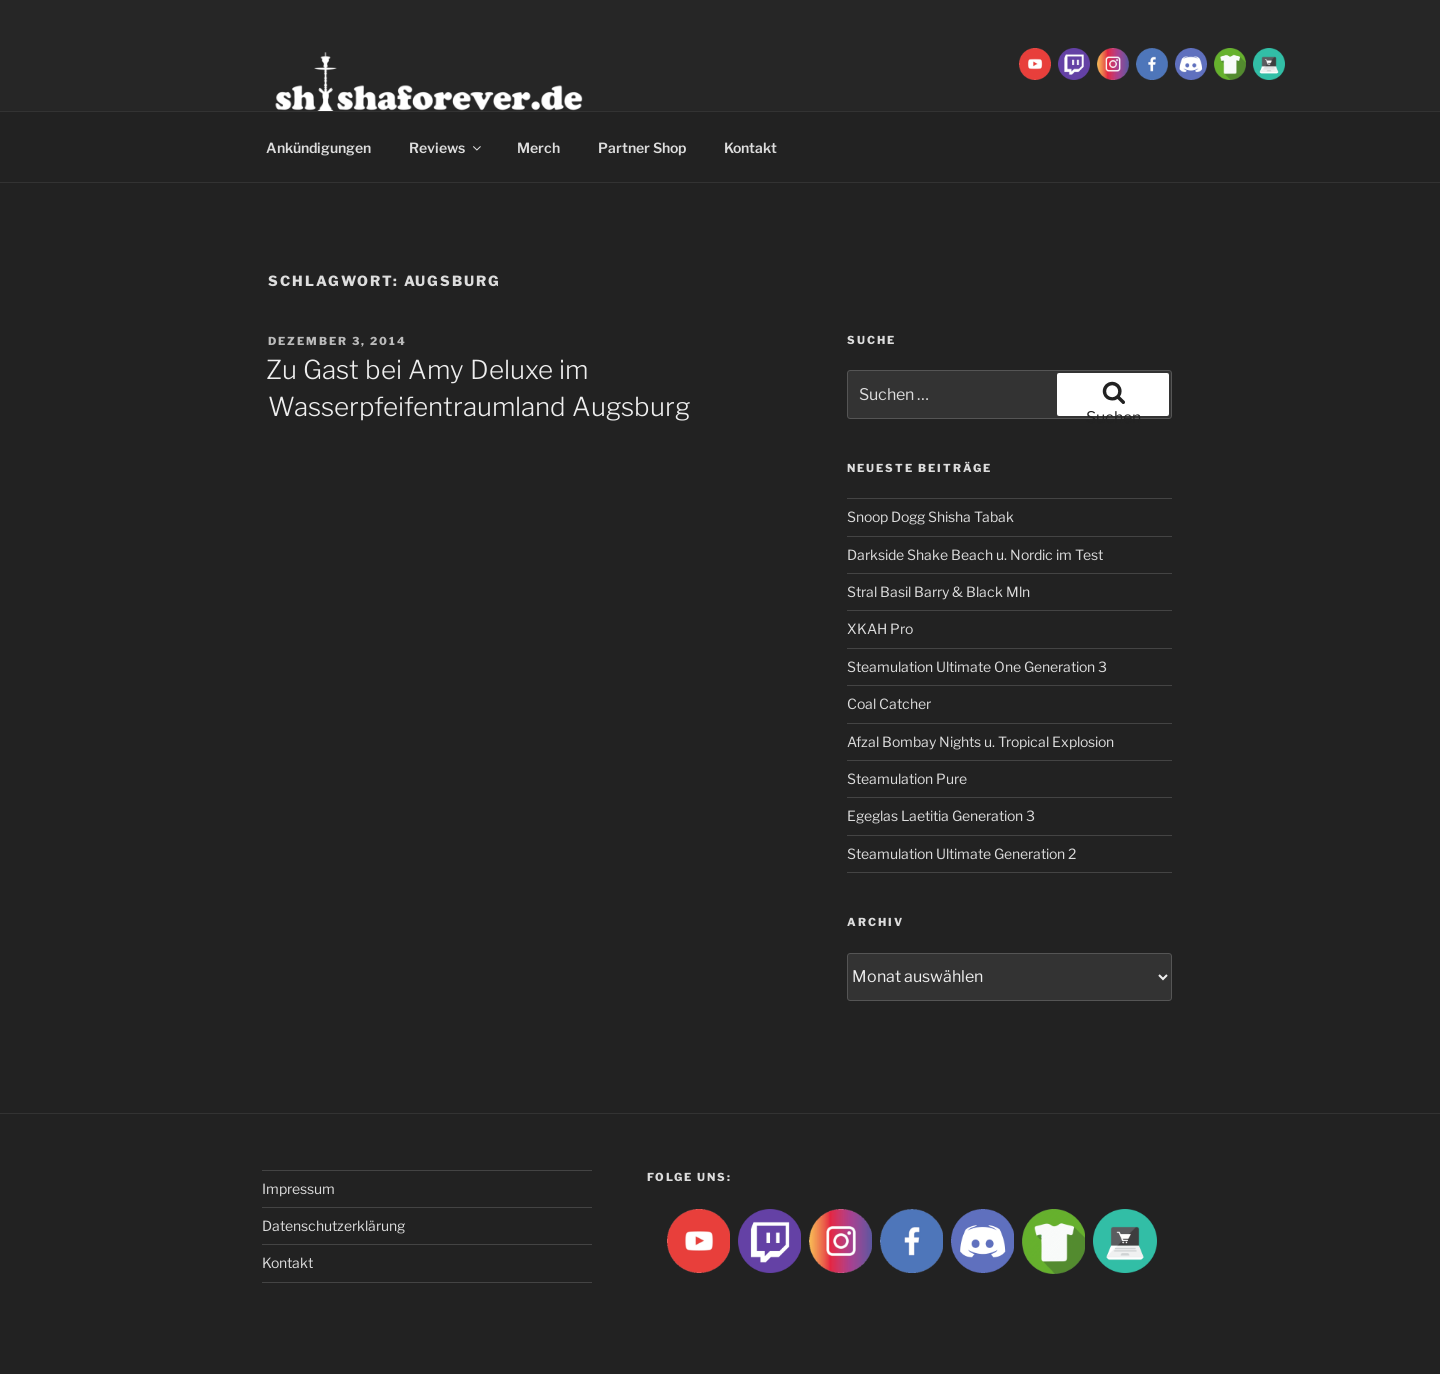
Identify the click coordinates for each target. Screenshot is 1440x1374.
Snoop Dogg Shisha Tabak (930, 516)
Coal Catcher (889, 703)
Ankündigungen (318, 147)
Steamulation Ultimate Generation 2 (961, 853)
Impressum (298, 1188)
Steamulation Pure (907, 778)
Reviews (446, 147)
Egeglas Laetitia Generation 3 (941, 815)
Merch (538, 147)
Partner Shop (642, 147)
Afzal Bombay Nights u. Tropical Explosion (980, 741)
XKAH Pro (880, 628)
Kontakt (750, 147)
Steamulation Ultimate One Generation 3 (977, 666)
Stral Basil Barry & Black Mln (938, 591)
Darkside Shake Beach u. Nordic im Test (975, 554)
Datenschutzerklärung (333, 1225)
